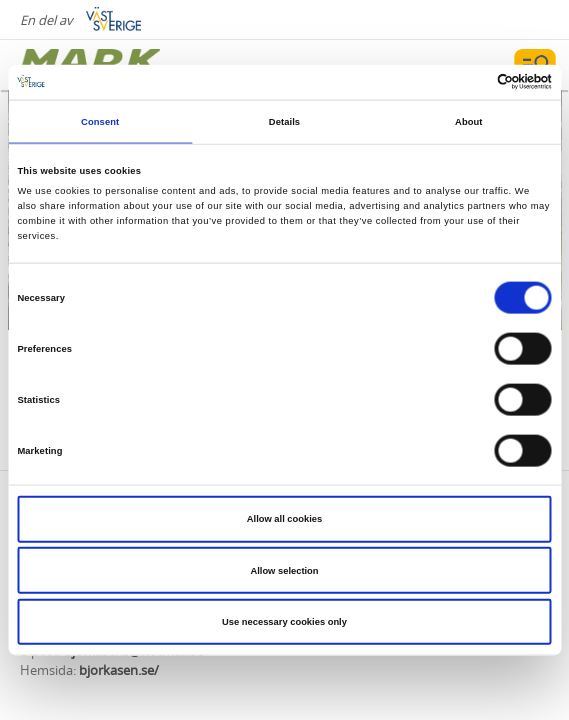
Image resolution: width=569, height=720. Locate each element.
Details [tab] (284, 122)
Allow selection (284, 570)
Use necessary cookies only (284, 622)
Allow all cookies (284, 519)
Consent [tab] (100, 122)
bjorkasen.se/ (119, 670)
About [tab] (469, 122)
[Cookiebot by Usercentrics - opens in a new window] (464, 82)
